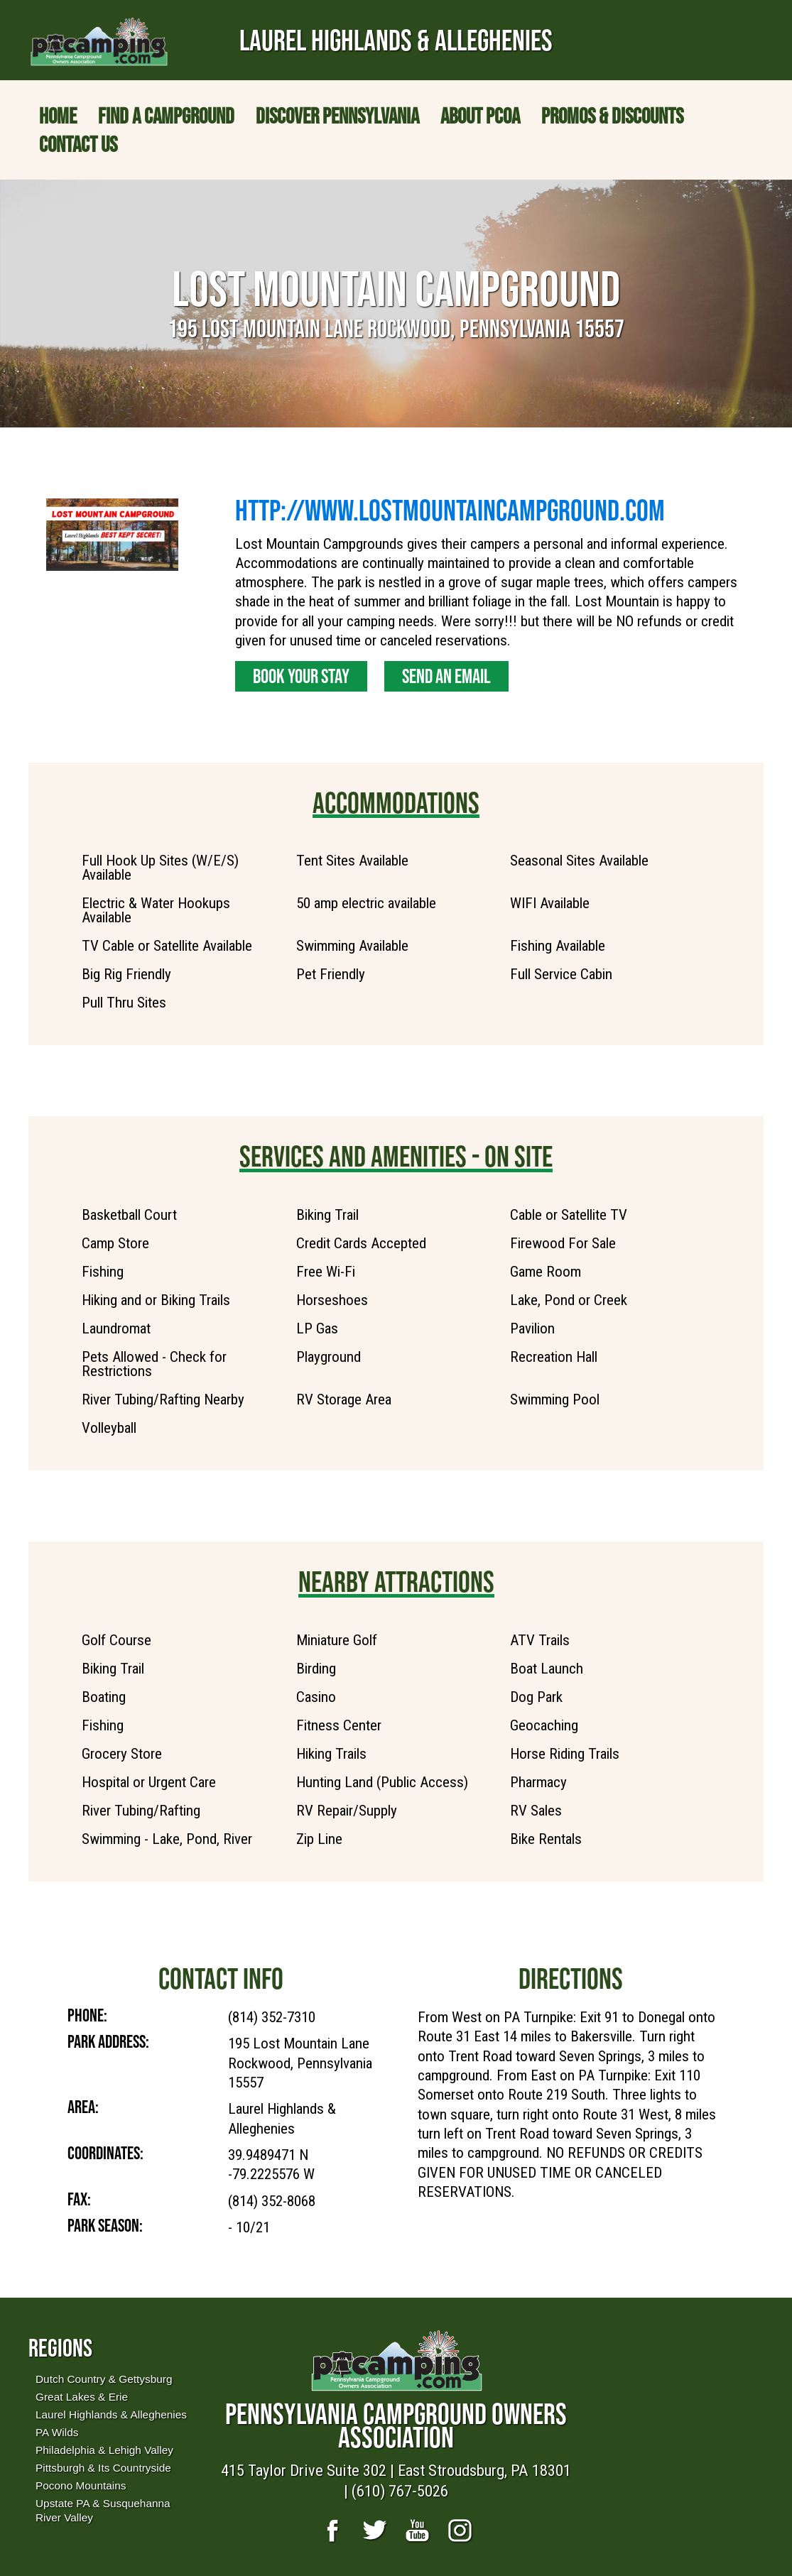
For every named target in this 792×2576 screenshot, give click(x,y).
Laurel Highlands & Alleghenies (111, 2414)
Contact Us (78, 144)
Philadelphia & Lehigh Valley (104, 2450)
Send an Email (446, 676)
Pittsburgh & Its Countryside (103, 2468)
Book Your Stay (301, 676)
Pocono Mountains (81, 2485)
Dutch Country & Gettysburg (104, 2379)
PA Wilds (57, 2432)
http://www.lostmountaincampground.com (450, 509)
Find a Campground (166, 116)
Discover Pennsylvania (337, 116)
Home (58, 116)
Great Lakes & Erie (82, 2397)
